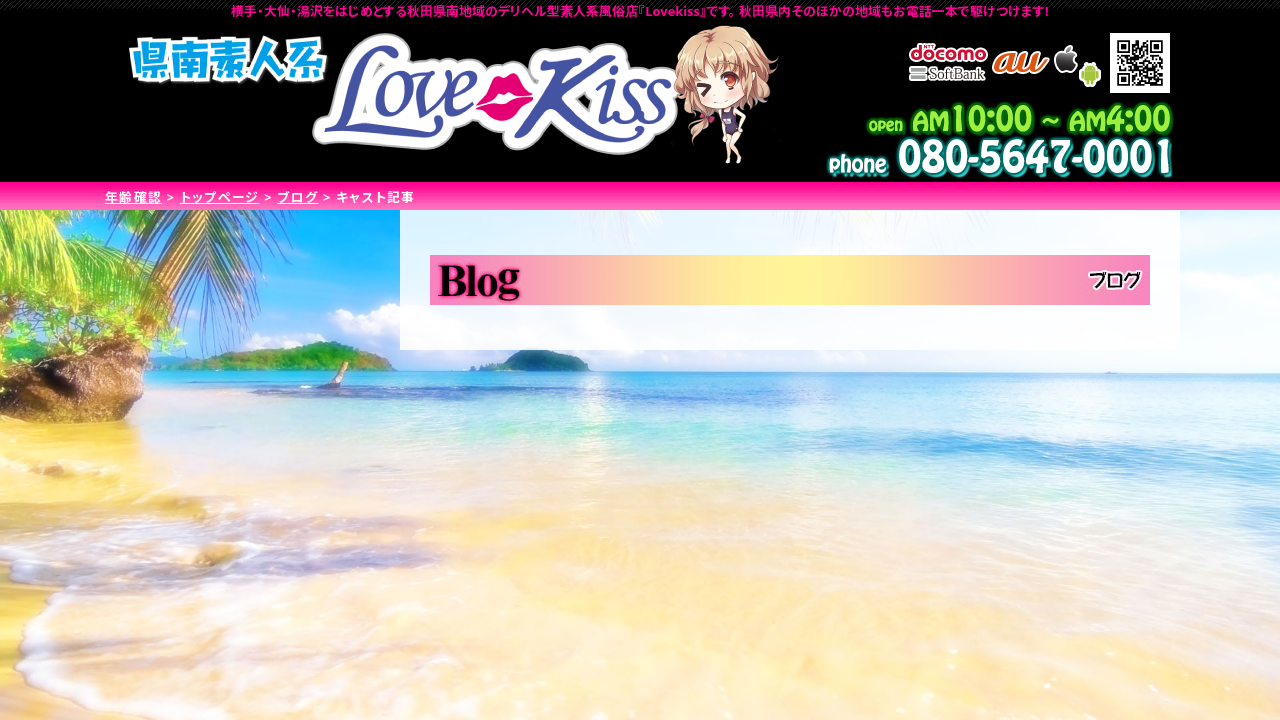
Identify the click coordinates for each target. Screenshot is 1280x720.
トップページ (220, 197)
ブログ (297, 197)
